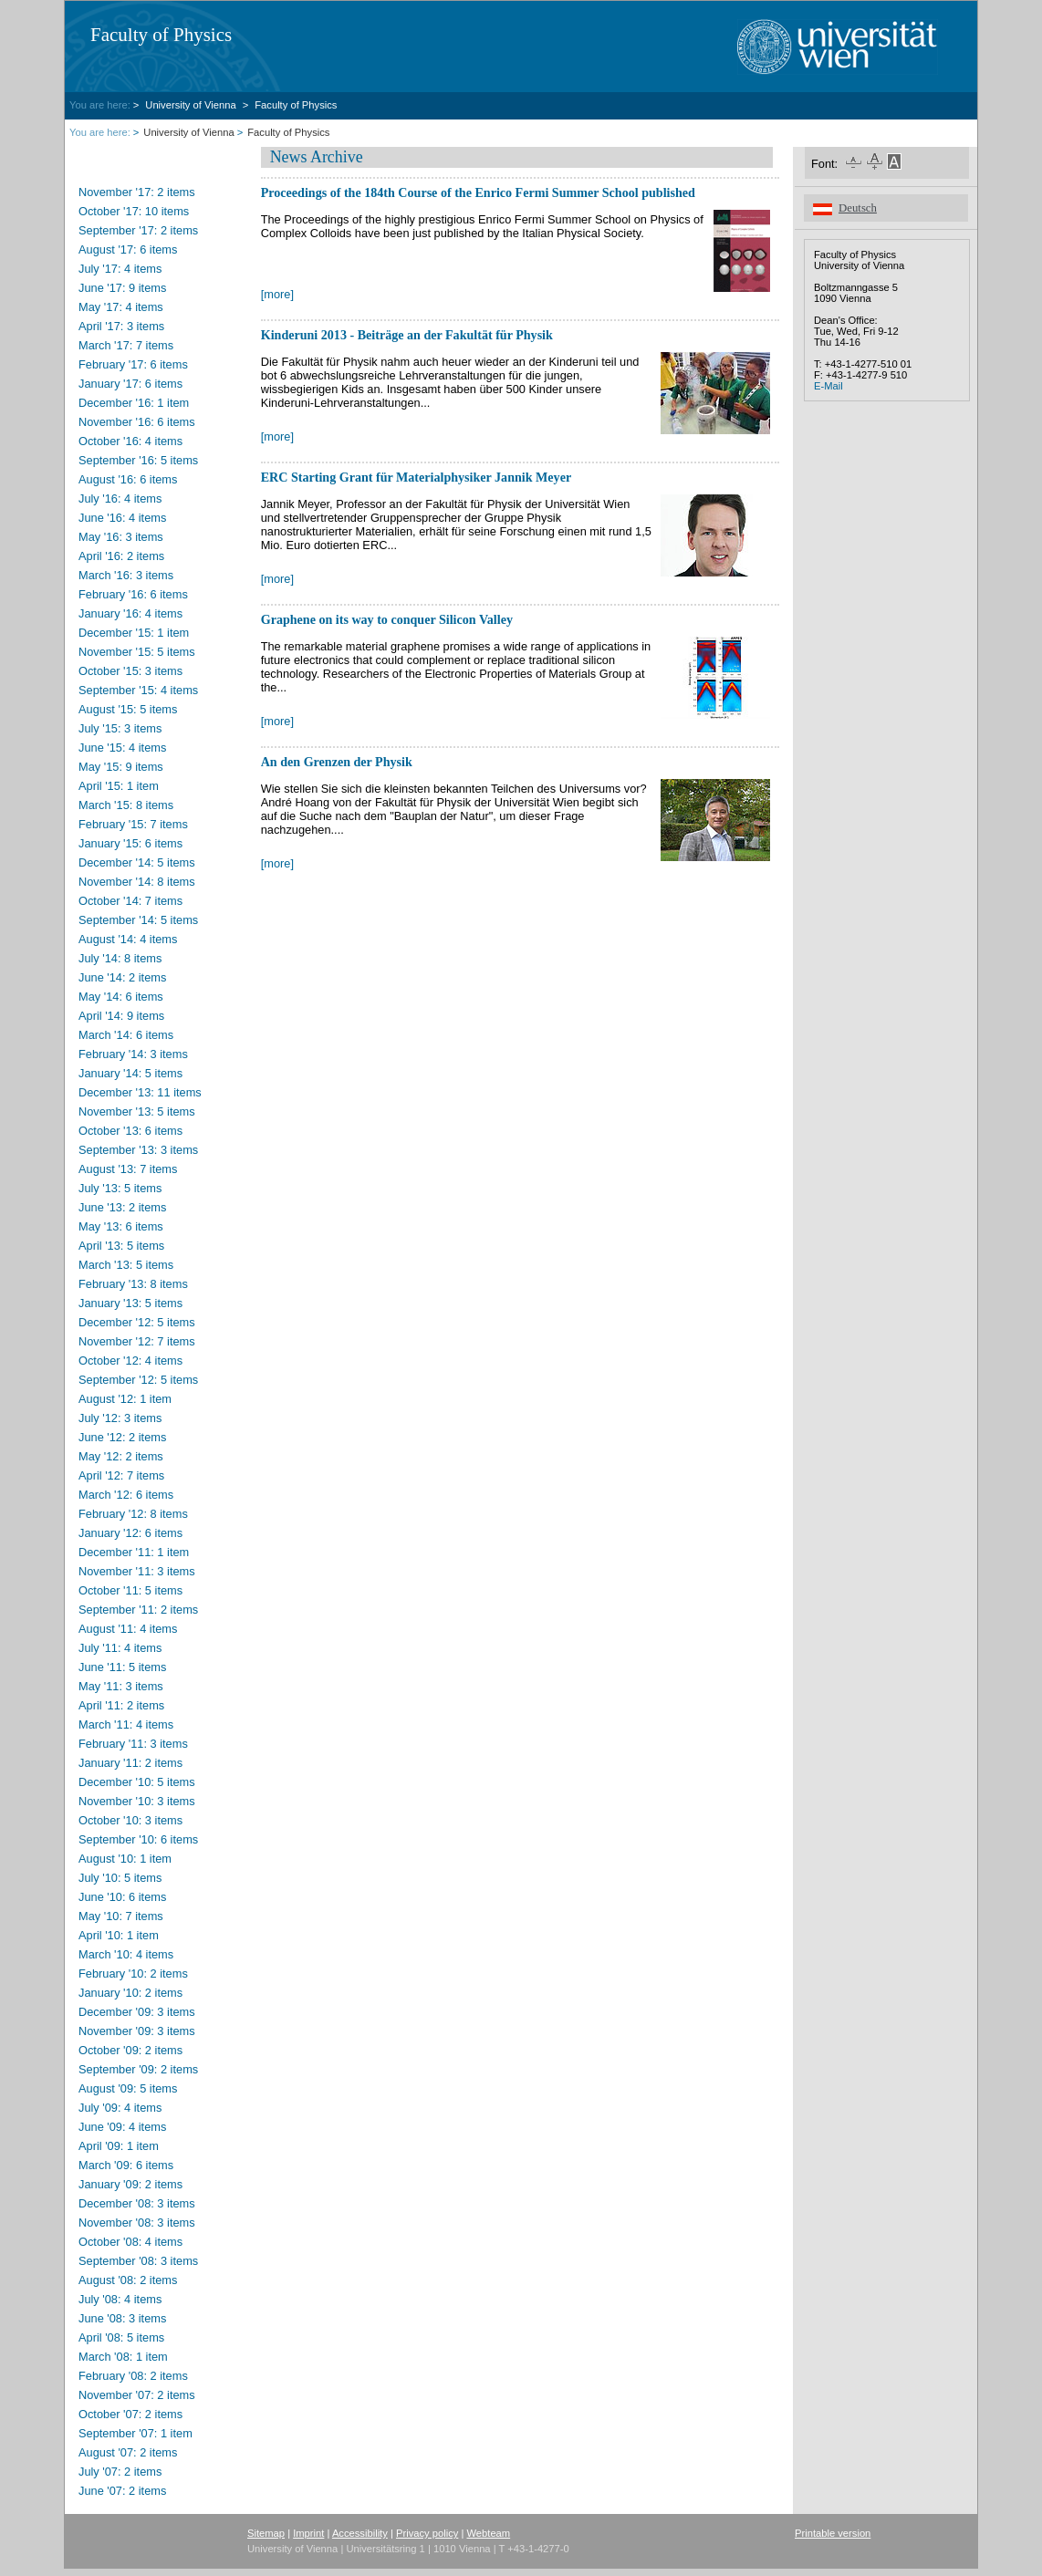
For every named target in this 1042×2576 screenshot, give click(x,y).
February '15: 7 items (133, 824)
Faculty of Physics (161, 35)
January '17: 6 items (130, 383)
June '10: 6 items (122, 1897)
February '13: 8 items (133, 1284)
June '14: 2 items (122, 977)
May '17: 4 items (120, 307)
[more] (277, 294)
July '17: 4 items (120, 268)
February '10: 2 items (133, 1973)
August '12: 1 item (125, 1399)
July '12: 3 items (120, 1418)
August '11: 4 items (127, 1629)
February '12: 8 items (133, 1514)
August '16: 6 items (127, 479)
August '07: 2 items (127, 2452)
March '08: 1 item (123, 2356)
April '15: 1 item (118, 786)
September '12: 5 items (138, 1380)
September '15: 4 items (138, 690)
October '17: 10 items (133, 211)
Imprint (308, 2533)
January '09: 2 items (130, 2184)
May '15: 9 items (120, 767)
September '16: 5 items (138, 460)
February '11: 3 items (133, 1743)
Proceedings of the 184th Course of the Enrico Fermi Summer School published (478, 192)
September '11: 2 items (138, 1609)
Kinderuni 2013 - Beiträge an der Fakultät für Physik (407, 334)
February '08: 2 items (133, 2376)
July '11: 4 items (120, 1648)
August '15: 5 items (127, 709)
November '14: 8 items (136, 881)
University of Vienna (191, 104)
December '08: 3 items (136, 2203)
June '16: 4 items (122, 518)
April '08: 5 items (121, 2337)
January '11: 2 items (130, 1763)
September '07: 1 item (135, 2433)
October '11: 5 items (130, 1590)
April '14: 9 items (121, 1016)
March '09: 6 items (125, 2165)
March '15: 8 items (125, 805)
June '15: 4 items (122, 747)
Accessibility (360, 2533)
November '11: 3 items (136, 1571)
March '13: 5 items (125, 1265)
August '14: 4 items (127, 939)
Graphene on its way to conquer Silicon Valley (387, 619)
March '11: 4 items (125, 1724)
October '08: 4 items (130, 2242)
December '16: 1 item (133, 403)
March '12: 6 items (125, 1494)
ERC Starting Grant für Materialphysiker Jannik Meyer (416, 477)
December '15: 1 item (133, 632)
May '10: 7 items (120, 1916)
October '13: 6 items (130, 1130)
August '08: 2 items (127, 2280)
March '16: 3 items (125, 575)
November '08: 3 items (136, 2222)
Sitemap (266, 2533)
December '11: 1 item (133, 1552)
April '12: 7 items (121, 1475)
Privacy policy (427, 2533)
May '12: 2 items (120, 1456)
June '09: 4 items (122, 2127)
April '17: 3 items (121, 326)
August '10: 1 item (125, 1858)
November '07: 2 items (136, 2395)
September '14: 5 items (138, 920)
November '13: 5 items (136, 1111)
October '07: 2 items (130, 2414)
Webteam (488, 2533)
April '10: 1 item (118, 1935)
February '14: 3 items (133, 1054)
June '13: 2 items (122, 1207)
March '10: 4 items (125, 1954)
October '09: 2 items (130, 2050)
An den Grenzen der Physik (336, 761)
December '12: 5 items (136, 1322)
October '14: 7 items (130, 901)
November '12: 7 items (136, 1341)
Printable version (832, 2533)
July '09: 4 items (120, 2107)
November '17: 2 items (136, 192)
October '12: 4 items (130, 1360)
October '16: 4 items (130, 441)
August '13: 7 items (127, 1169)
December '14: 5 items (136, 862)
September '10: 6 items (138, 1839)
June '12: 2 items (122, 1437)
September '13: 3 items (138, 1150)
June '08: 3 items (122, 2318)
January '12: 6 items (130, 1533)
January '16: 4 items (130, 613)
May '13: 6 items (120, 1226)
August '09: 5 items (127, 2088)
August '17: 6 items (127, 249)
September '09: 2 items (138, 2069)
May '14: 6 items (120, 996)
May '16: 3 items (120, 537)
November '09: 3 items (136, 2031)
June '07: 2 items (122, 2491)
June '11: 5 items (122, 1667)
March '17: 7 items (125, 345)
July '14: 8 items (120, 958)
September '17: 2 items (138, 230)
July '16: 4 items (120, 498)
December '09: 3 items (136, 2012)
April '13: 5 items (121, 1245)
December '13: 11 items (140, 1092)
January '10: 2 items (130, 1993)
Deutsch (858, 208)
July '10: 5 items (120, 1878)
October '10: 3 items (130, 1820)
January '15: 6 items (130, 843)
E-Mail (828, 385)
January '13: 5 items (130, 1303)
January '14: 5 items (130, 1073)
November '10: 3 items (136, 1801)
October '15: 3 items (130, 671)
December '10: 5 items (136, 1782)
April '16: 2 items (121, 556)
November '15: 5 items (136, 652)
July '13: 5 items (120, 1188)
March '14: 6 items (125, 1035)
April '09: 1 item (118, 2146)
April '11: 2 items (121, 1705)
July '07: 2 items (120, 2471)
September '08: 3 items (138, 2261)
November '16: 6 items (136, 422)
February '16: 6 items (133, 594)
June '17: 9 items (122, 288)
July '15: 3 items (120, 728)
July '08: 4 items (120, 2299)
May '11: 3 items (120, 1686)
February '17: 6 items (133, 364)
